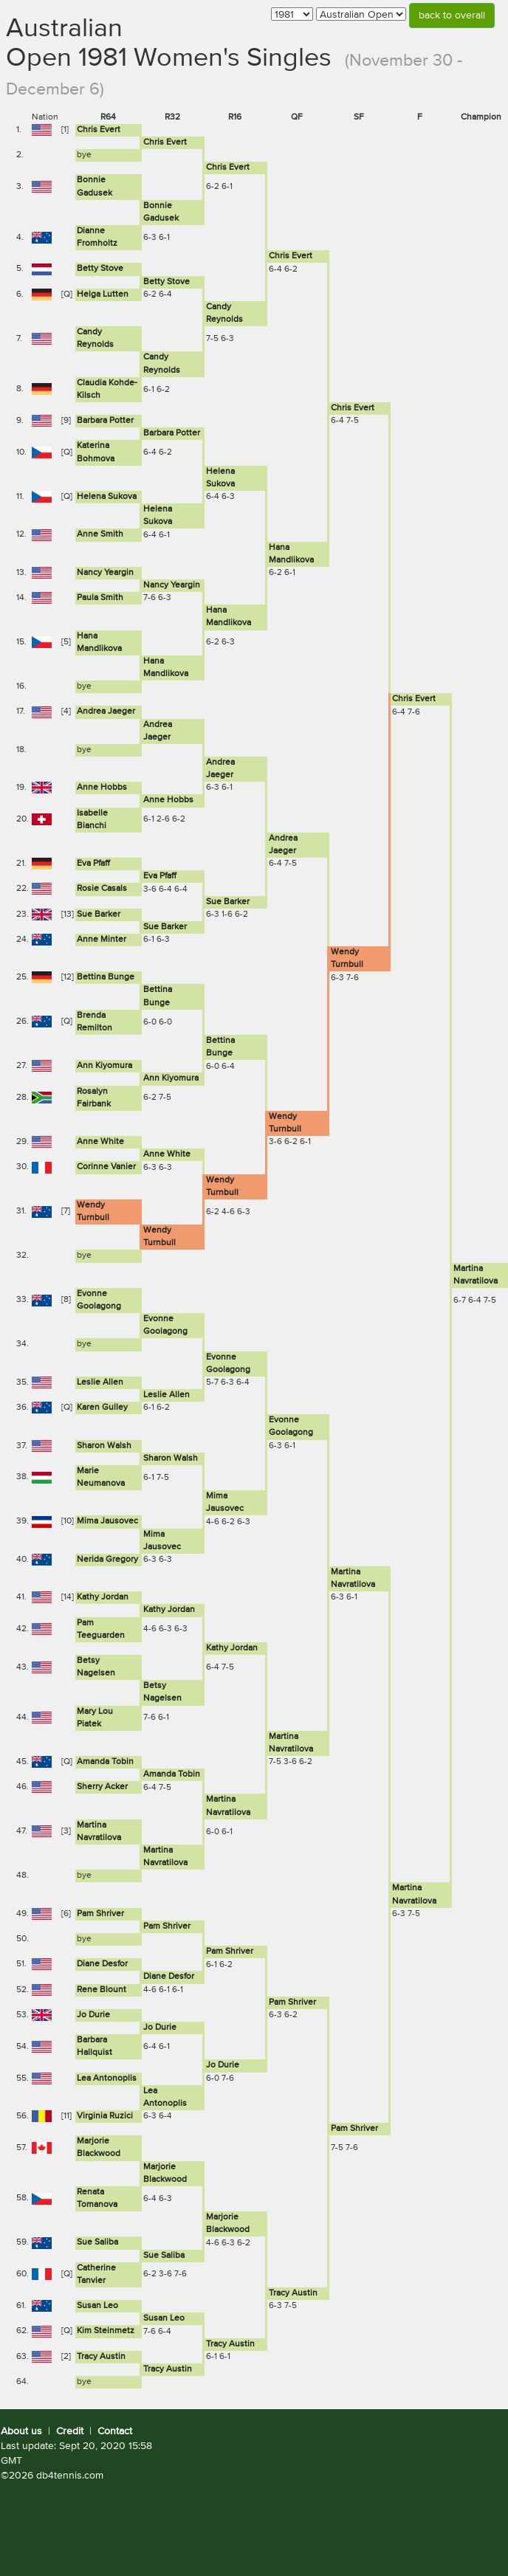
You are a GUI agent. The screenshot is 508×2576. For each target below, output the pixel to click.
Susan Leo (97, 2305)
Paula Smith (100, 597)
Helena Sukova (107, 496)
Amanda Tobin (105, 1761)
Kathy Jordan (102, 1597)
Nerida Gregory (107, 1559)
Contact (114, 2431)
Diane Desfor (102, 1964)
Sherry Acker (102, 1787)
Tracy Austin (293, 2293)
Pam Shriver (100, 1913)
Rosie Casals (102, 888)
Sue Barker (228, 902)
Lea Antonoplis (107, 2078)
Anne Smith (100, 534)
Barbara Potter (105, 420)
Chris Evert (98, 129)
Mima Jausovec (107, 1521)
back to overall (452, 15)
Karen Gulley (102, 1407)
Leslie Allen (100, 1382)
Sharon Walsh (104, 1446)
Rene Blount (101, 1990)
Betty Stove (100, 268)
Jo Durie (93, 2015)
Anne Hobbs (102, 787)
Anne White (100, 1141)
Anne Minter (101, 939)
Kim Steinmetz (105, 2331)
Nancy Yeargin (105, 572)
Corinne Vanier (106, 1167)
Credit (69, 2431)
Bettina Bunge (105, 977)
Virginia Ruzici (105, 2116)
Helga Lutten (102, 294)
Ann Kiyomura (104, 1065)
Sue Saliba (97, 2242)
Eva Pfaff (93, 863)
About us (21, 2431)
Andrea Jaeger (106, 711)
